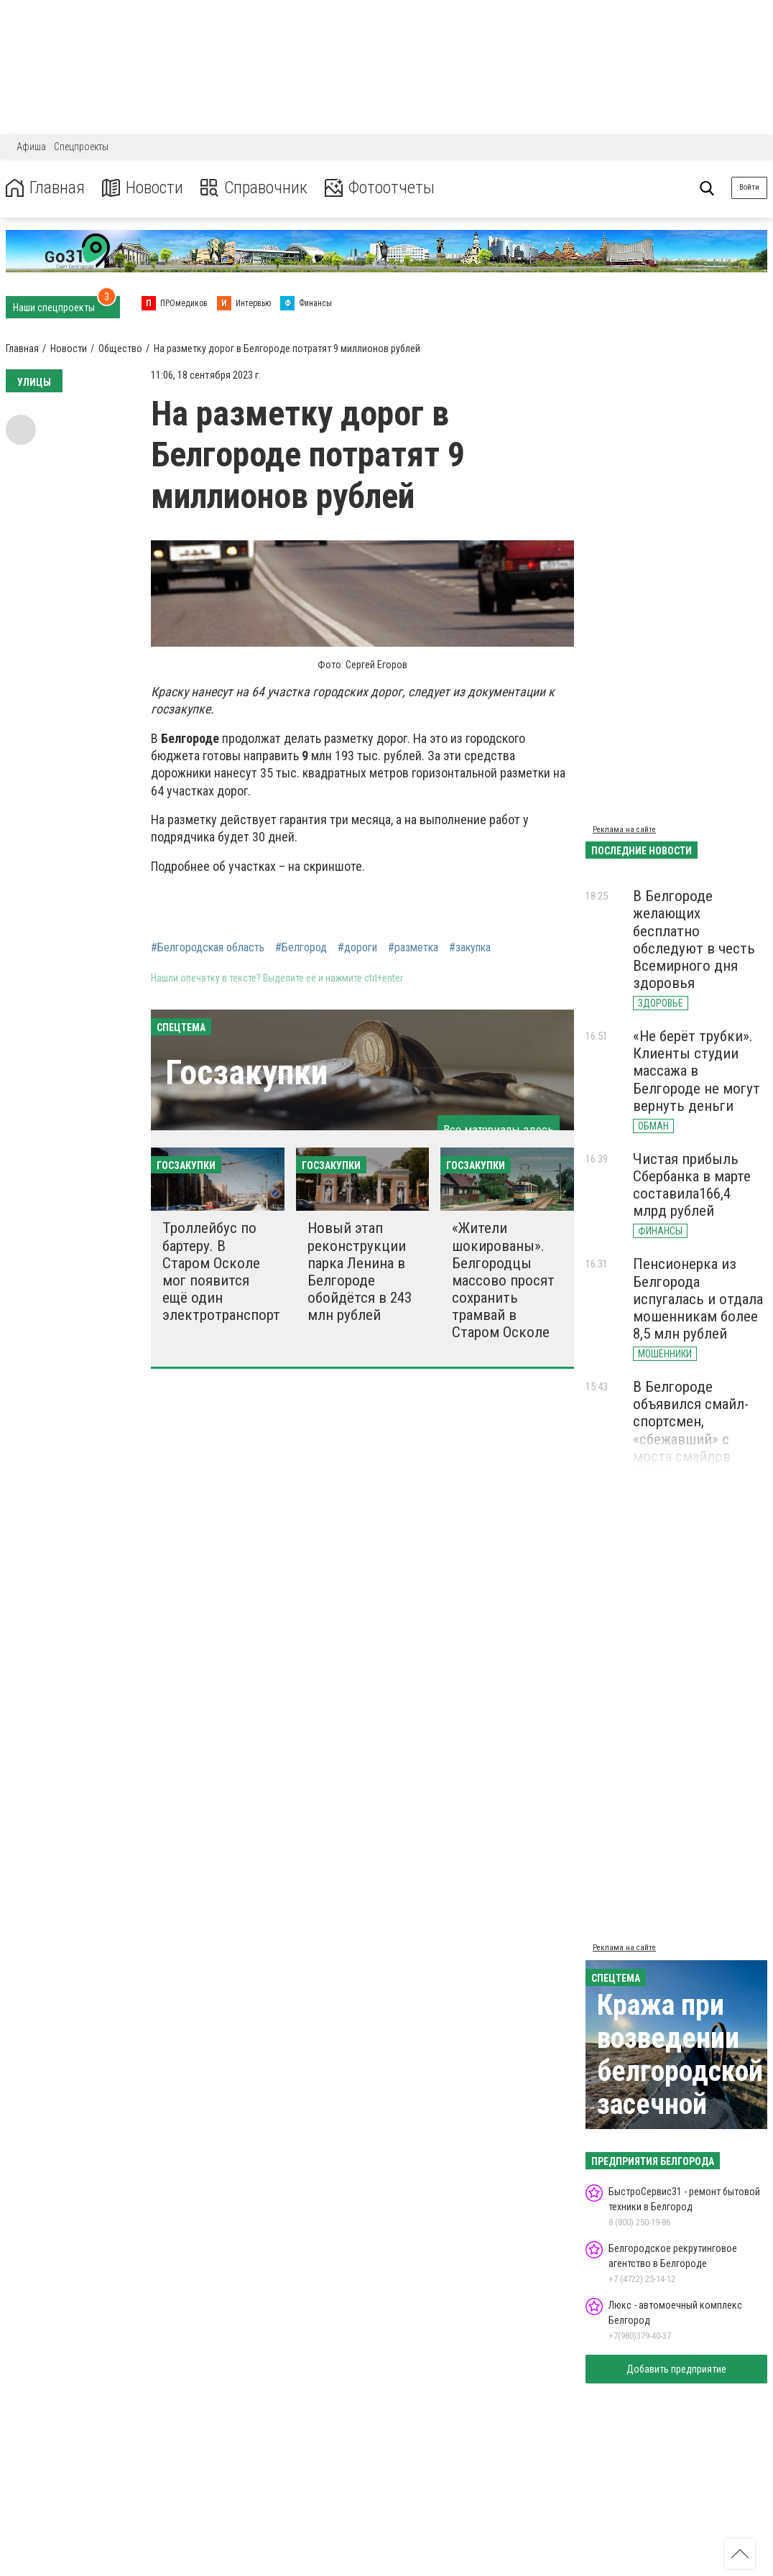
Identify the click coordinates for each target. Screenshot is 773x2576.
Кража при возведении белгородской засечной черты (680, 2071)
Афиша (31, 146)
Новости (142, 188)
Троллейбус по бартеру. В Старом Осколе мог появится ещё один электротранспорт (221, 1271)
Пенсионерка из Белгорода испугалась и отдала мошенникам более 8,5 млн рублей (698, 1298)
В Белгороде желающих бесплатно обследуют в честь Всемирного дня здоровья (694, 939)
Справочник (253, 188)
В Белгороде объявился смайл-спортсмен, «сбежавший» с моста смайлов (691, 1421)
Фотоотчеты (380, 188)
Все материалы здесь (498, 1129)
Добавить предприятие (676, 2369)
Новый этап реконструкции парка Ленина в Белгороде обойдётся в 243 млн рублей (359, 1271)
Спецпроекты (81, 146)
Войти (749, 187)
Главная (45, 188)
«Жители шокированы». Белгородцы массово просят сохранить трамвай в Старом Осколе (503, 1280)
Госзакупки (246, 1072)
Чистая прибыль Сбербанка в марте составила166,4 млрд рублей (692, 1184)
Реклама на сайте (624, 829)
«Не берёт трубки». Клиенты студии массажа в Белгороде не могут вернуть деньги (696, 1071)
